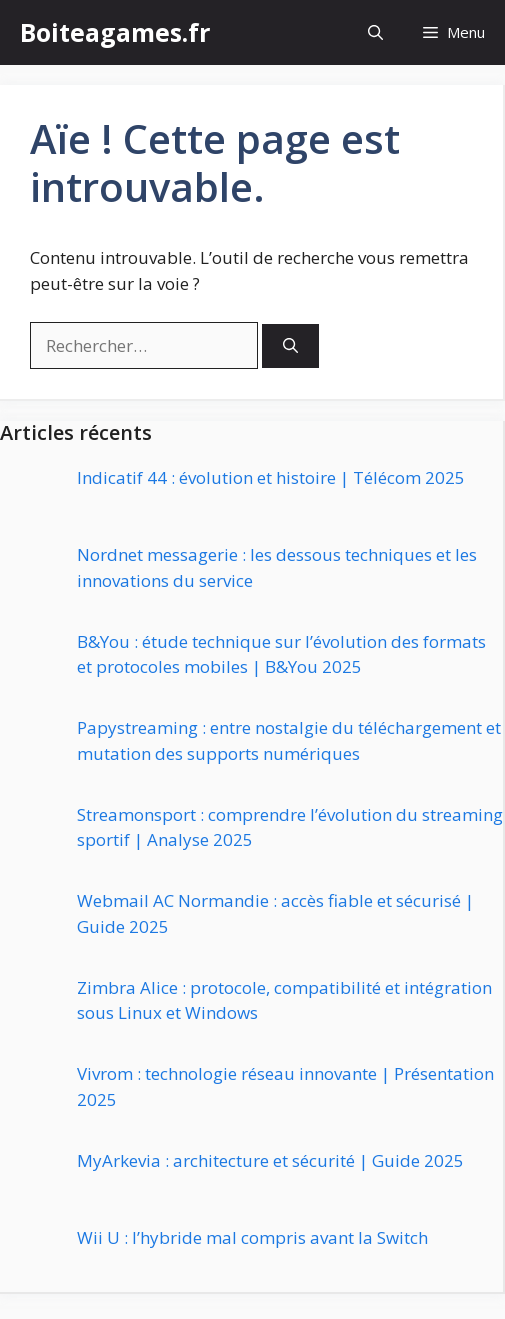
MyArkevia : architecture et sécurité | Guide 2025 (270, 1160)
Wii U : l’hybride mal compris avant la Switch (252, 1237)
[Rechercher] (290, 346)
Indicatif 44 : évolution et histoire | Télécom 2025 (271, 477)
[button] (375, 32)
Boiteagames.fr (115, 32)
